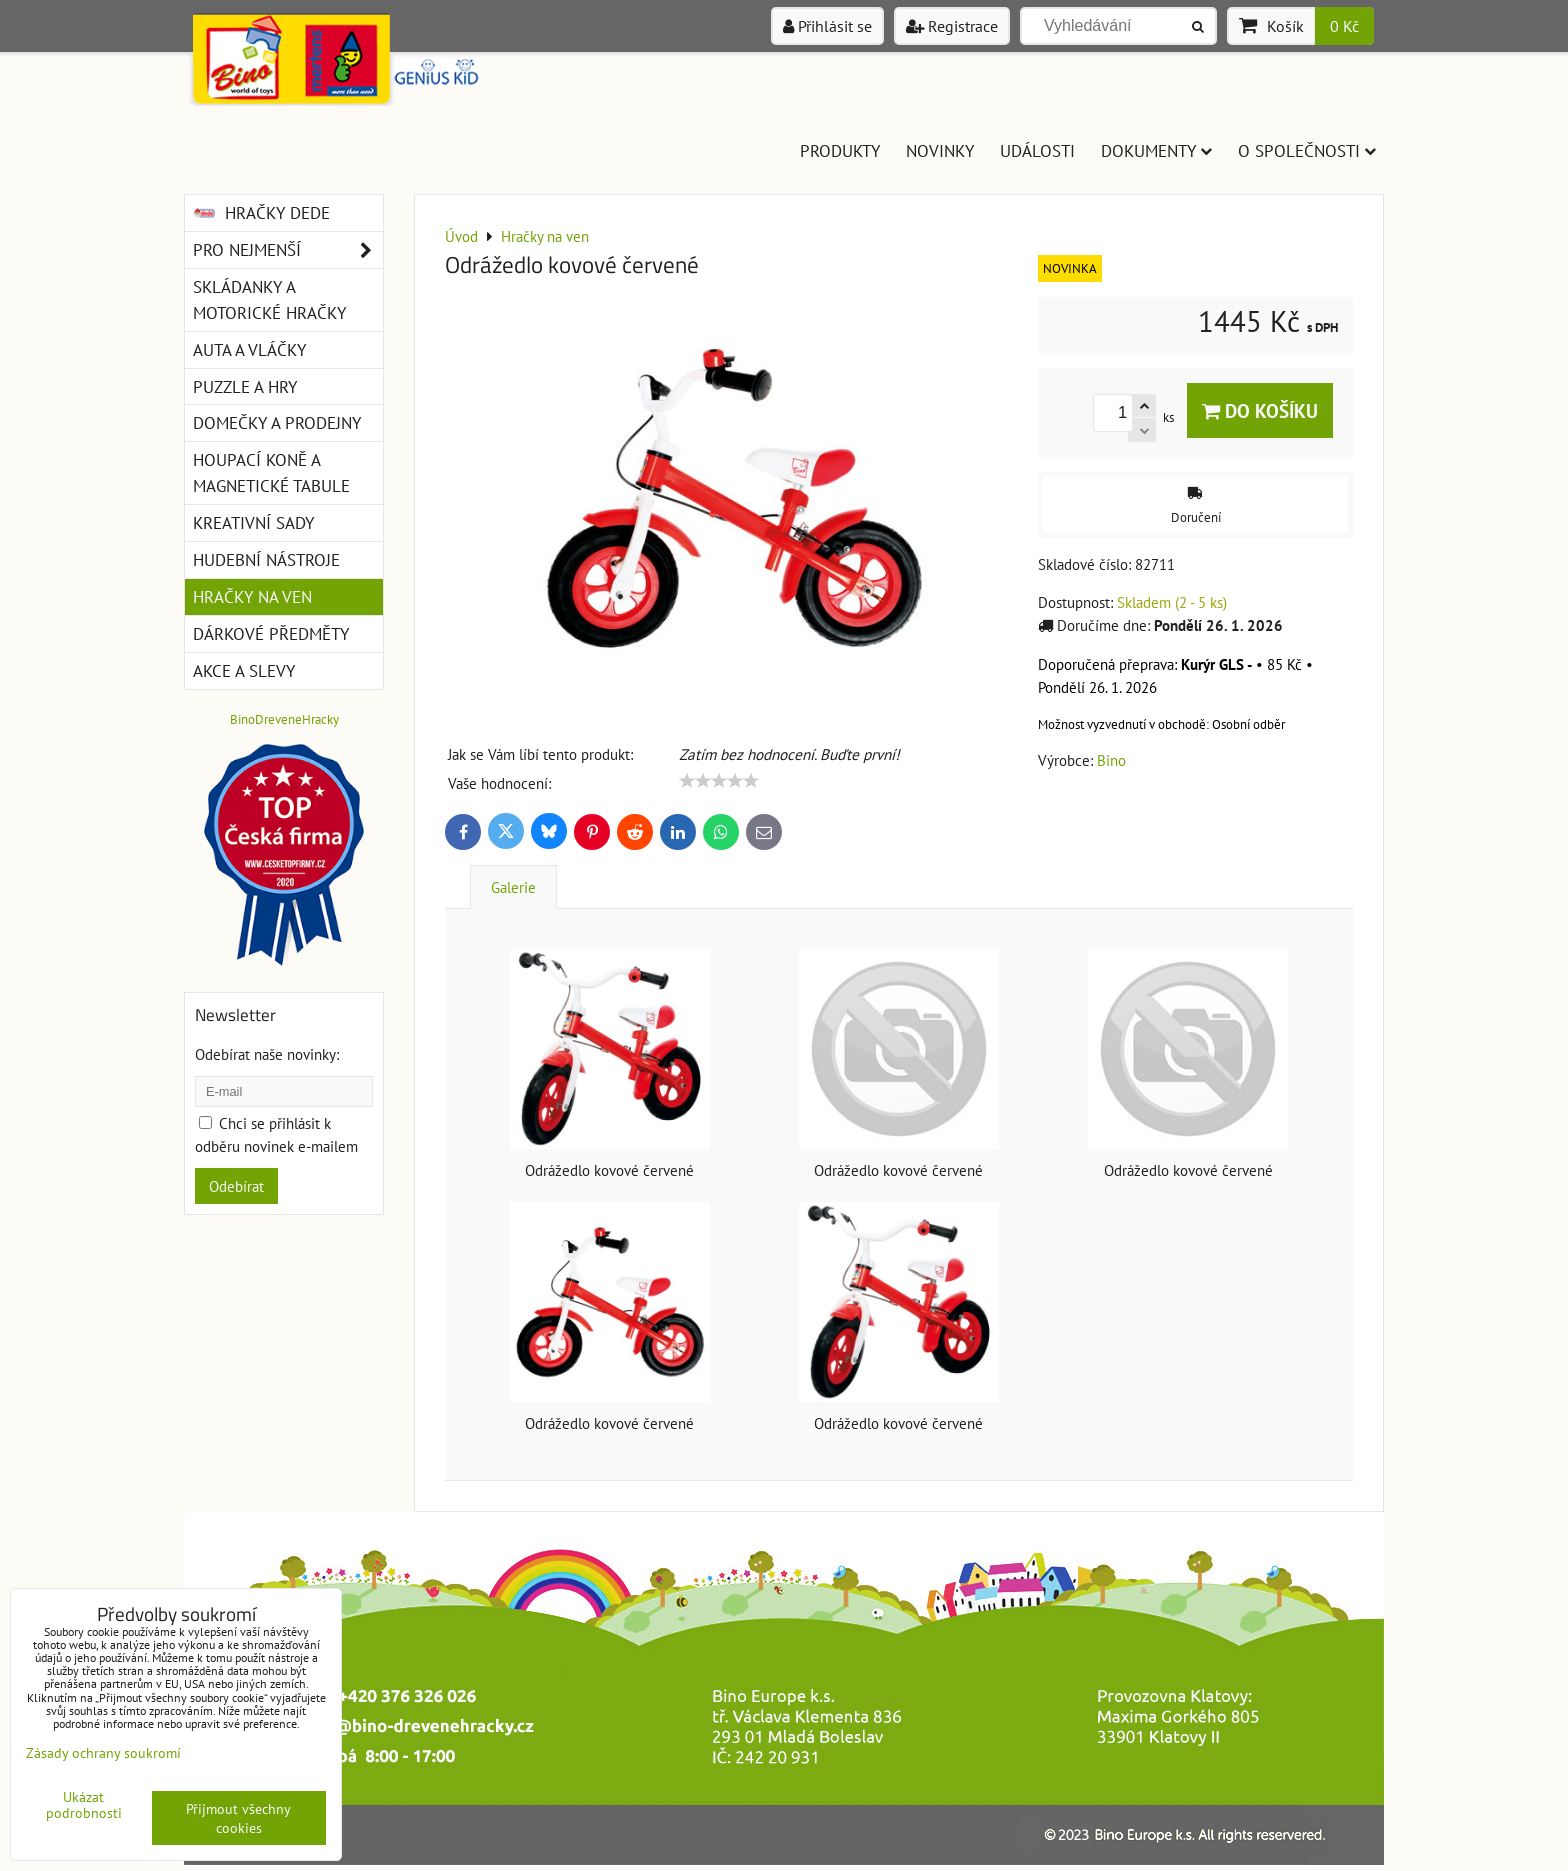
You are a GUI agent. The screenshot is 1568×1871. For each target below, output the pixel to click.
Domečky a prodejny (277, 422)
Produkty (840, 150)
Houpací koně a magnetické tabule (271, 472)
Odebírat (236, 1186)
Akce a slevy (244, 670)
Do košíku (1260, 410)
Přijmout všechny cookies (238, 1818)
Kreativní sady (253, 522)
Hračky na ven (252, 596)
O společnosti (1307, 150)
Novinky (940, 150)
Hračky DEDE (261, 213)
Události (1037, 150)
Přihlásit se (827, 26)
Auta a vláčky (249, 349)
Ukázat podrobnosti (84, 1805)
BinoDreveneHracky (284, 719)
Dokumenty (1156, 150)
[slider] (719, 781)
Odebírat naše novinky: (267, 1054)
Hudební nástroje (266, 559)
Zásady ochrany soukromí (103, 1752)
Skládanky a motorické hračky (269, 299)
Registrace (952, 26)
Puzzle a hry (245, 386)
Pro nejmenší (288, 250)
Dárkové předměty (271, 633)
